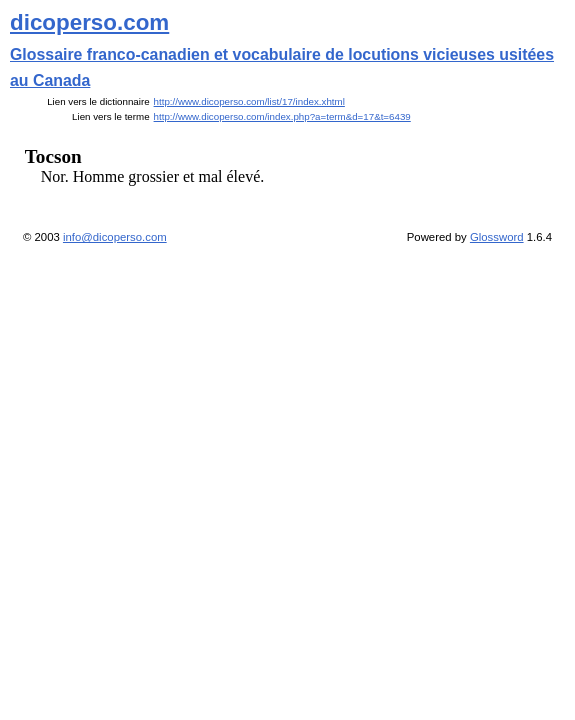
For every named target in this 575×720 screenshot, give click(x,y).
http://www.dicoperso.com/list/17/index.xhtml (249, 101)
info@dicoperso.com (115, 237)
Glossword (497, 237)
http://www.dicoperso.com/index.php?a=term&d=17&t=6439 (282, 116)
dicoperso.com (89, 22)
